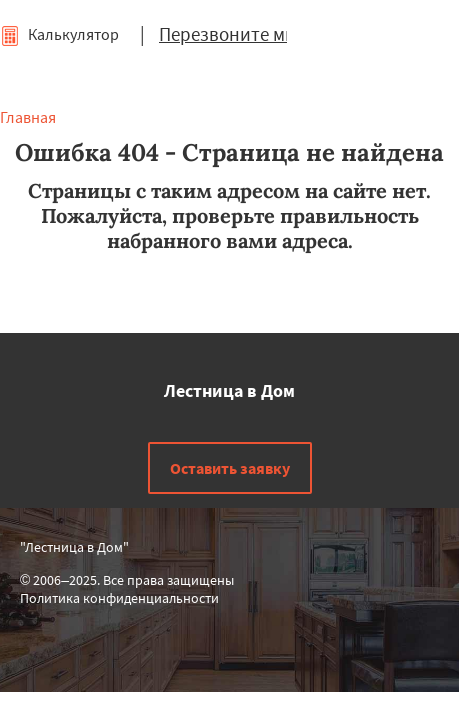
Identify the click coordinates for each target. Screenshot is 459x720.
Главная (28, 117)
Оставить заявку (230, 468)
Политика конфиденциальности (119, 598)
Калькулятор (59, 34)
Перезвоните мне (232, 34)
